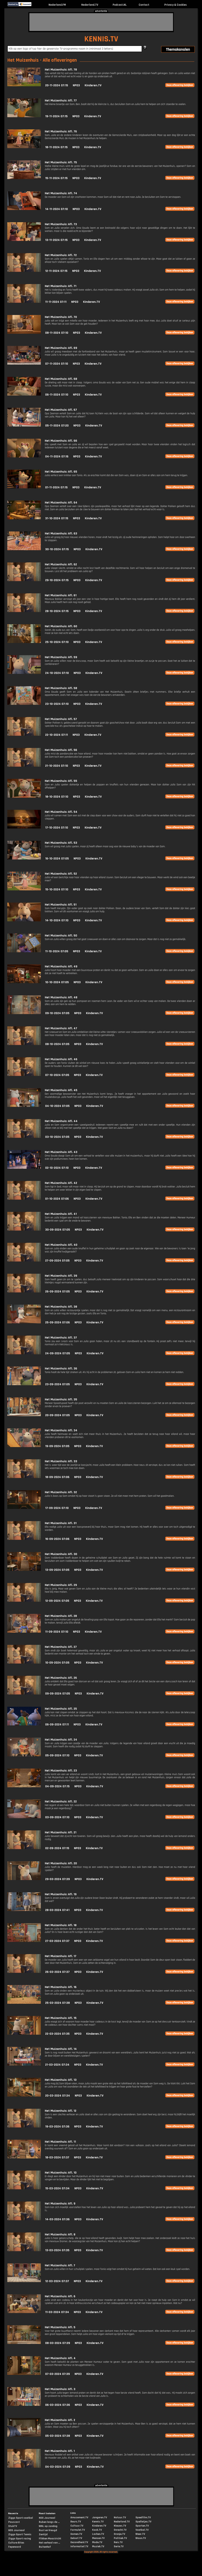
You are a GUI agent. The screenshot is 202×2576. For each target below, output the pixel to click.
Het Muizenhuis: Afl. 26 (61, 1678)
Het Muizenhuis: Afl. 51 (61, 905)
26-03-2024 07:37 (57, 1972)
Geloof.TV (76, 2538)
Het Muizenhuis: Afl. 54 (61, 812)
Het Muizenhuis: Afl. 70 (61, 317)
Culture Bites (16, 2542)
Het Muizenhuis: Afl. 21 (60, 1832)
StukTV (12, 2526)
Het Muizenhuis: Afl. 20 (61, 1863)
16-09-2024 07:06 (57, 1539)
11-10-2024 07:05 (56, 951)
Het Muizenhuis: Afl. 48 (61, 997)
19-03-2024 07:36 (57, 2127)
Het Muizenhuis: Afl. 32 (61, 1492)
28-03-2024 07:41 (57, 1910)
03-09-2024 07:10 (57, 1817)
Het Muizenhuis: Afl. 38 (61, 1307)
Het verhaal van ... (49, 2542)
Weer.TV (140, 2534)
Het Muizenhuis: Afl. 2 (60, 2420)
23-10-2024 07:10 (57, 704)
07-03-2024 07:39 (57, 2374)
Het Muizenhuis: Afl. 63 (61, 533)
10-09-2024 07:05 (57, 1663)
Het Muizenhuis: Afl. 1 (60, 2451)
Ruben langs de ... (49, 2522)
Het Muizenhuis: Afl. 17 (60, 1956)
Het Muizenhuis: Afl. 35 (61, 1399)
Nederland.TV (89, 5)
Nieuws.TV (120, 2526)
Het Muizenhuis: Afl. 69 (61, 348)
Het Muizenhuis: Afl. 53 (61, 843)
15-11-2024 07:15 (56, 178)
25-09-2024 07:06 (57, 1322)
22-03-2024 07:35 (57, 2034)
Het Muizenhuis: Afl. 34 (61, 1430)
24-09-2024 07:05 (57, 1353)
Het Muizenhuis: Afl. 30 (61, 1554)
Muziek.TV (98, 2546)
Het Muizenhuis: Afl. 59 (61, 657)
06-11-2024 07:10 (56, 395)
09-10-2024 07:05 (57, 1013)
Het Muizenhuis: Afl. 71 (60, 286)
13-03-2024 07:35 (57, 2250)
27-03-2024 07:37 (57, 1941)
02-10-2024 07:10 (57, 1168)
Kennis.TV (98, 2521)
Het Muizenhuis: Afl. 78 (61, 70)
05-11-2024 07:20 (57, 426)
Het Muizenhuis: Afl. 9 (60, 2204)
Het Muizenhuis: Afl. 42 (61, 1183)
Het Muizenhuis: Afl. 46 (61, 1059)
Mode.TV (97, 2542)
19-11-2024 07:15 (56, 116)
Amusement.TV (79, 2517)
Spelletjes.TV (143, 2521)
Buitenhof (45, 2547)
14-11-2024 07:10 (56, 209)
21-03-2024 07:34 (57, 2065)
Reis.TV (118, 2542)
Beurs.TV (75, 2521)
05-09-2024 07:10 (57, 1755)
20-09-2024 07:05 (57, 1415)
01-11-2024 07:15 (56, 487)
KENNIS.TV (101, 39)
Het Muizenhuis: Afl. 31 (61, 1523)
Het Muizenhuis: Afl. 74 (61, 193)
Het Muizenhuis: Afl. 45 (61, 1090)
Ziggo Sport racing (19, 2538)
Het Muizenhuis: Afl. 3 (60, 2389)
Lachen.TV (98, 2534)
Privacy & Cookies (175, 5)
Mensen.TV (98, 2538)
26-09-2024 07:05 (57, 1291)
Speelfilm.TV (143, 2517)
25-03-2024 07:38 (57, 2003)
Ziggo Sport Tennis (19, 2534)
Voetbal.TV (142, 2530)
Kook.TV (97, 2530)
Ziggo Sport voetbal (20, 2518)
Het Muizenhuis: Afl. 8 (60, 2234)
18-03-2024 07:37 (57, 2157)
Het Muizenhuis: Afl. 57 (61, 719)
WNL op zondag (48, 2526)
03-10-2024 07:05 (57, 1137)
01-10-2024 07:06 (57, 1199)
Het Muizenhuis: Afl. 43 (61, 1152)
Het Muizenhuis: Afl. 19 (61, 1894)
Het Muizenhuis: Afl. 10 (61, 2173)
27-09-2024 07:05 (57, 1261)
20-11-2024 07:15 (56, 85)
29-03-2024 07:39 (57, 1879)
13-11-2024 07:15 (56, 240)
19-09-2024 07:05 (57, 1446)
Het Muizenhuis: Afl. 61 (61, 595)
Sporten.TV (142, 2526)
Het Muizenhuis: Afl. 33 (61, 1461)
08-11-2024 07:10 (56, 333)
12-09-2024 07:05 (57, 1601)
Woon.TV (141, 2538)
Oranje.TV (119, 2534)
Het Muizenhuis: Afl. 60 (61, 626)
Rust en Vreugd (48, 2530)
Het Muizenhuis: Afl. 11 (60, 2142)
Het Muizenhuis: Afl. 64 (61, 503)
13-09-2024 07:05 (57, 1570)
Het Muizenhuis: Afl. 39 (61, 1276)
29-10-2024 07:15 (57, 580)
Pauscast (14, 2522)
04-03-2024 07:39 (57, 2467)
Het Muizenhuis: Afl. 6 (60, 2296)
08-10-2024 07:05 (57, 1044)
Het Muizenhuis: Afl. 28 (61, 1616)
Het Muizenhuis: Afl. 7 (60, 2265)
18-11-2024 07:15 (56, 147)
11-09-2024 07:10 (56, 1632)
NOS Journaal (16, 2530)
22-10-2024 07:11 (56, 735)
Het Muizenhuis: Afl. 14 (61, 2049)
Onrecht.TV (120, 2530)
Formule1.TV (77, 2530)
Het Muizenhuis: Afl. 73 (61, 224)
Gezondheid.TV (79, 2542)
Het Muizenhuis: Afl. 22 (61, 1801)
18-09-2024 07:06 (57, 1477)
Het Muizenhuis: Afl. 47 (61, 1028)
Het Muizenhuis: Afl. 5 (60, 2327)
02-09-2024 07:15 (57, 1848)
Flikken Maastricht (50, 2538)
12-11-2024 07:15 (56, 271)
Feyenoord (14, 2547)
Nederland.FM (57, 5)
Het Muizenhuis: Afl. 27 (61, 1647)
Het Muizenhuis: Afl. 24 (61, 1740)
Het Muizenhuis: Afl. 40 (61, 1245)
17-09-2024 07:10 (57, 1508)
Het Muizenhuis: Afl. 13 (61, 2080)
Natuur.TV (120, 2517)
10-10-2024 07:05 (57, 982)
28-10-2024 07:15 (57, 611)
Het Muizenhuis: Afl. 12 (60, 2111)
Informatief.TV (79, 2546)
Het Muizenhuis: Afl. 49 (61, 966)
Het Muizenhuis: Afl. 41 (61, 1214)
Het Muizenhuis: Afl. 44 (61, 1121)
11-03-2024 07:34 (57, 2312)
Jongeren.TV (99, 2517)
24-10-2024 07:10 (57, 673)
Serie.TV (118, 2546)
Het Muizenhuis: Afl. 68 (61, 379)
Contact (144, 5)
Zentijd (43, 2534)
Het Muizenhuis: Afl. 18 (61, 1925)
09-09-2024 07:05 (57, 1694)
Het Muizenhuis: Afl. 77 (61, 100)
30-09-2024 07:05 (57, 1230)
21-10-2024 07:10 (56, 766)
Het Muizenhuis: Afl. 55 (61, 781)
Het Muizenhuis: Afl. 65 (61, 472)
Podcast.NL (120, 5)
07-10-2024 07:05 (57, 1075)
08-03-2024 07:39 (57, 2343)
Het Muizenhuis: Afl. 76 (61, 131)
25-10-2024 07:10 (57, 642)
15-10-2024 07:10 (56, 889)
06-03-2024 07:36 (57, 2405)
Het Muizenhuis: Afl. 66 (61, 441)
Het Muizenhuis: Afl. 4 (60, 2358)
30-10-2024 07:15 (57, 549)
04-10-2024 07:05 (57, 1106)
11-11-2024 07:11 (55, 302)
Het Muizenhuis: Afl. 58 (61, 688)
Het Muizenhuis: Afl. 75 (61, 162)
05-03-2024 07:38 (57, 2436)
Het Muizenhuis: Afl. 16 (61, 1987)
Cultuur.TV (76, 2526)
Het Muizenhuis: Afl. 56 (61, 750)
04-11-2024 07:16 (56, 456)
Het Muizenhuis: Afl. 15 (61, 2018)
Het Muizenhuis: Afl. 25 (61, 1709)
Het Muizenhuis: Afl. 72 (61, 255)
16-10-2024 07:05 (57, 858)
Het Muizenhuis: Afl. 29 (61, 1585)
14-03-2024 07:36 (57, 2219)
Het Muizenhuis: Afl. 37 (61, 1338)
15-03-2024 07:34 (57, 2188)
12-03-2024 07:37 (57, 2281)
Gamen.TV (76, 2534)
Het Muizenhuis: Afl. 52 (61, 874)
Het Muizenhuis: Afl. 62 (61, 564)
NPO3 (76, 85)
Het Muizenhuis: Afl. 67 (61, 410)
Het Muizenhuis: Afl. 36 (61, 1368)
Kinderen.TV (93, 85)
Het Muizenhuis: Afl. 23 (61, 1771)
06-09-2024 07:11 (57, 1724)
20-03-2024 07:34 (57, 2096)
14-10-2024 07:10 (56, 920)
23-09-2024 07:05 (57, 1384)
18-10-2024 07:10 (56, 797)
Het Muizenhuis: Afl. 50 (61, 936)
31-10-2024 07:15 (56, 518)
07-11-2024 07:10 (56, 364)
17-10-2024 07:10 (56, 828)
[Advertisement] (101, 22)
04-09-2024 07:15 (57, 1786)
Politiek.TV (120, 2538)
